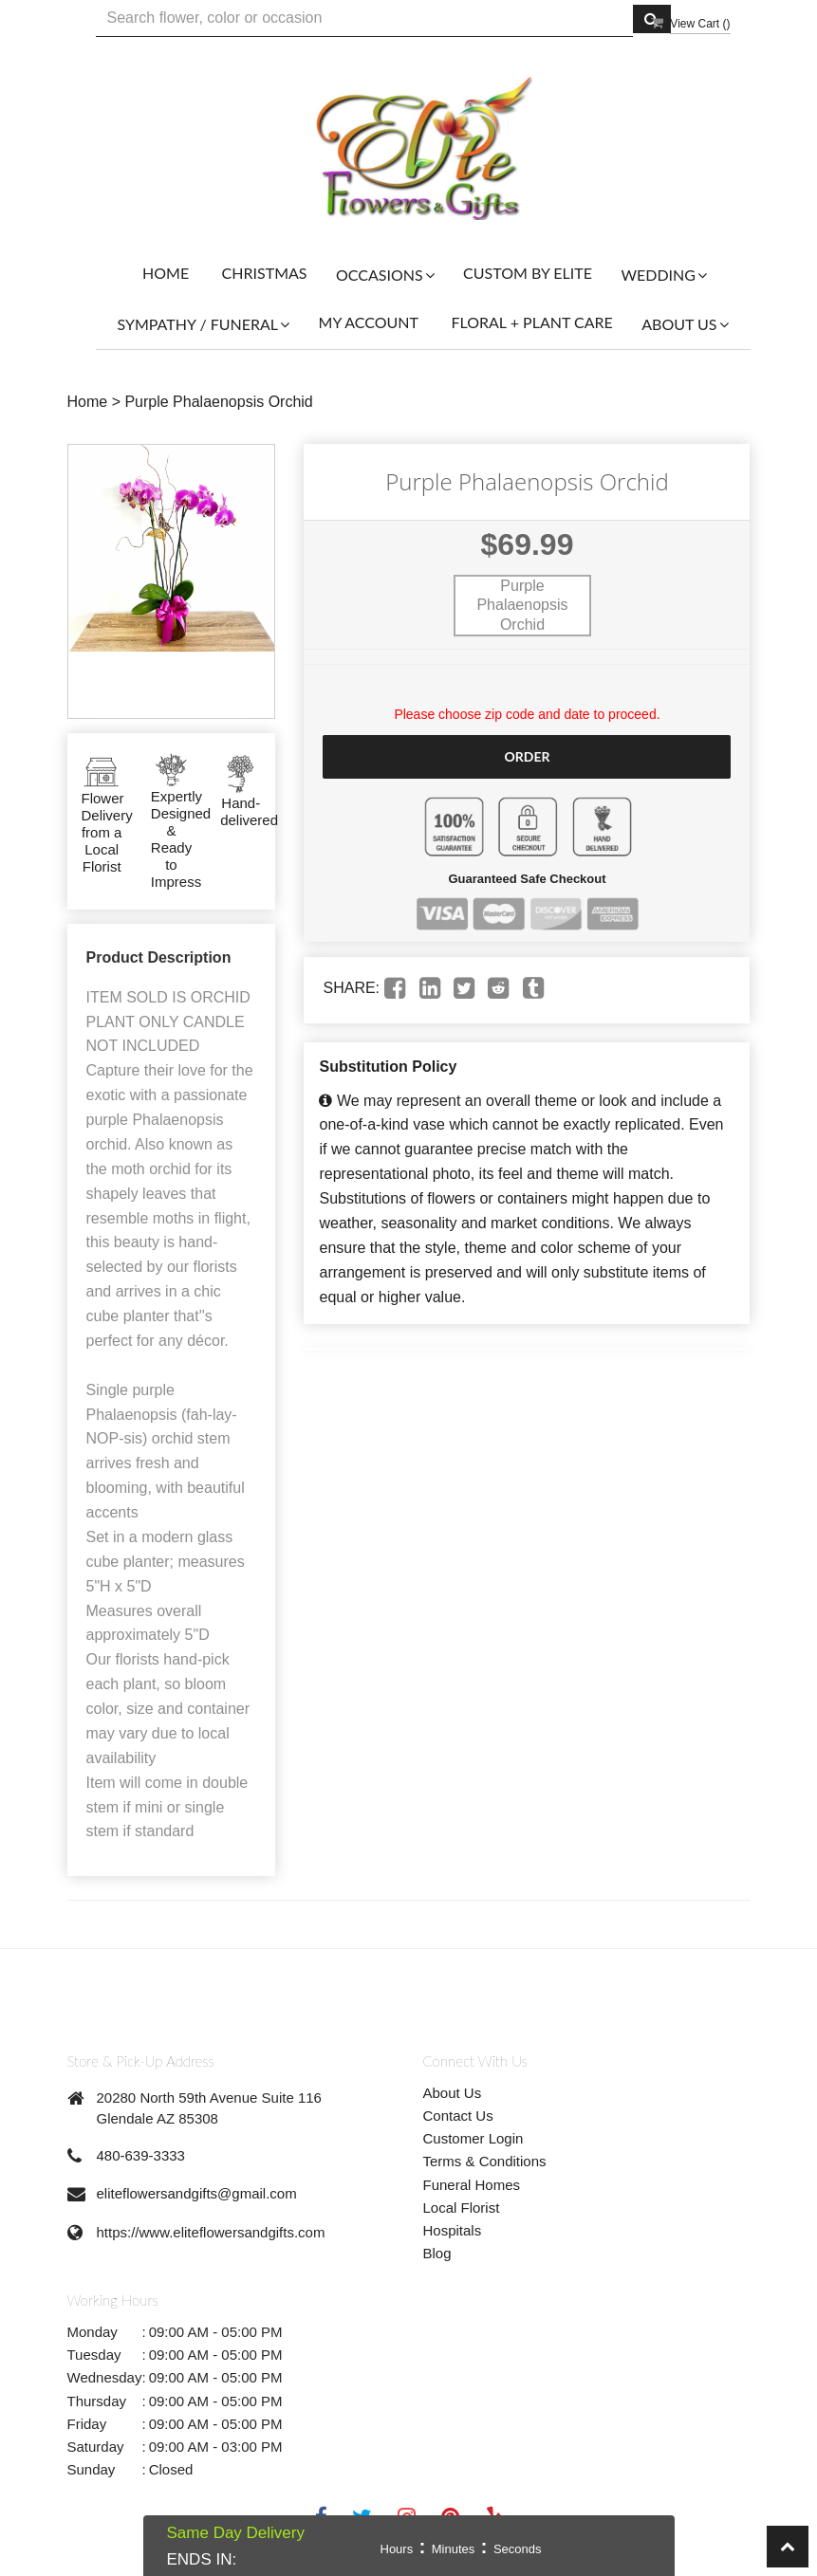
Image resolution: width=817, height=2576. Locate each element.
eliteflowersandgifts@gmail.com (197, 2193)
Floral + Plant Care (531, 322)
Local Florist (461, 2207)
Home (165, 273)
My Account (368, 322)
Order (526, 756)
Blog (437, 2253)
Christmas (264, 273)
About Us (452, 2093)
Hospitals (452, 2230)
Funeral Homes (472, 2185)
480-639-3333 (141, 2155)
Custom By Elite (527, 273)
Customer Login (473, 2138)
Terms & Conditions (485, 2161)
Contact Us (458, 2115)
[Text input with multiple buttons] (364, 18)
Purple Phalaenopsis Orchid (218, 402)
